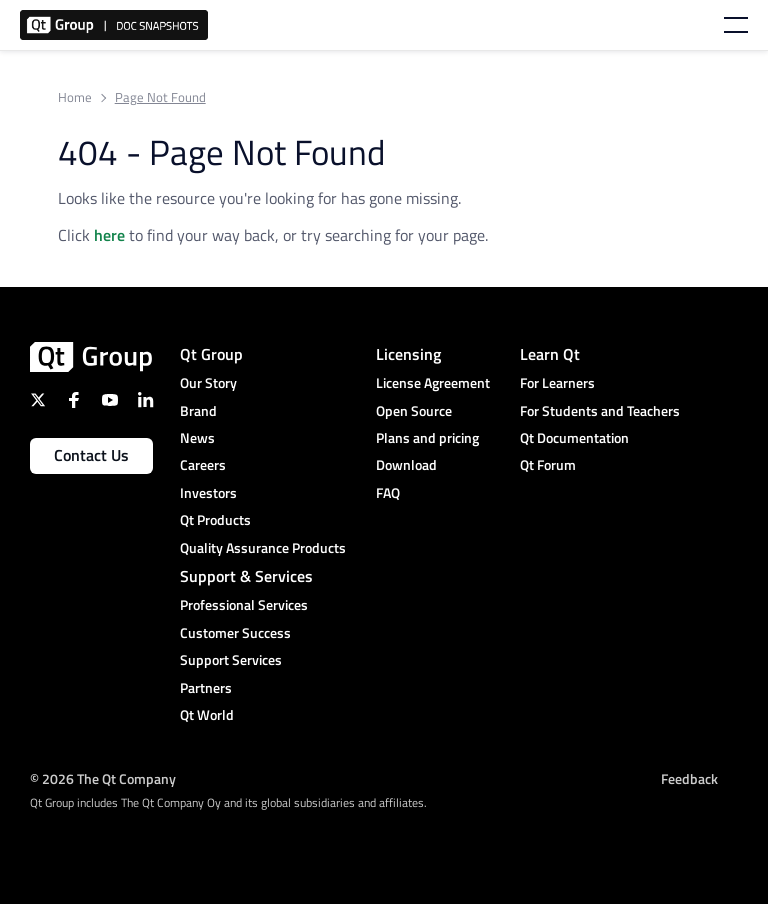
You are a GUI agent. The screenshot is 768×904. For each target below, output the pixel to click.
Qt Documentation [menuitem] (574, 437)
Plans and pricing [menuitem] (427, 437)
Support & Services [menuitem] (246, 576)
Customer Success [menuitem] (235, 632)
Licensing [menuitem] (408, 354)
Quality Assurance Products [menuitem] (263, 547)
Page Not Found (160, 97)
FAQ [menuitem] (388, 492)
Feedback (689, 777)
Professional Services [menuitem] (244, 604)
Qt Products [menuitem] (215, 519)
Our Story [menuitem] (208, 382)
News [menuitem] (197, 437)
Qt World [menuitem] (207, 714)
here (109, 235)
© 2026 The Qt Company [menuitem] (103, 777)
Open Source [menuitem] (414, 410)
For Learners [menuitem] (557, 382)
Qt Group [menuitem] (211, 354)
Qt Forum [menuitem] (548, 464)
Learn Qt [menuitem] (550, 354)
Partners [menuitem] (206, 687)
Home (75, 97)
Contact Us (91, 455)
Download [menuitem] (406, 464)
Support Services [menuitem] (231, 659)
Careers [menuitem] (203, 464)
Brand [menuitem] (198, 410)
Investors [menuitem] (208, 492)
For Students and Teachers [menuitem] (600, 410)
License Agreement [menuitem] (433, 382)
